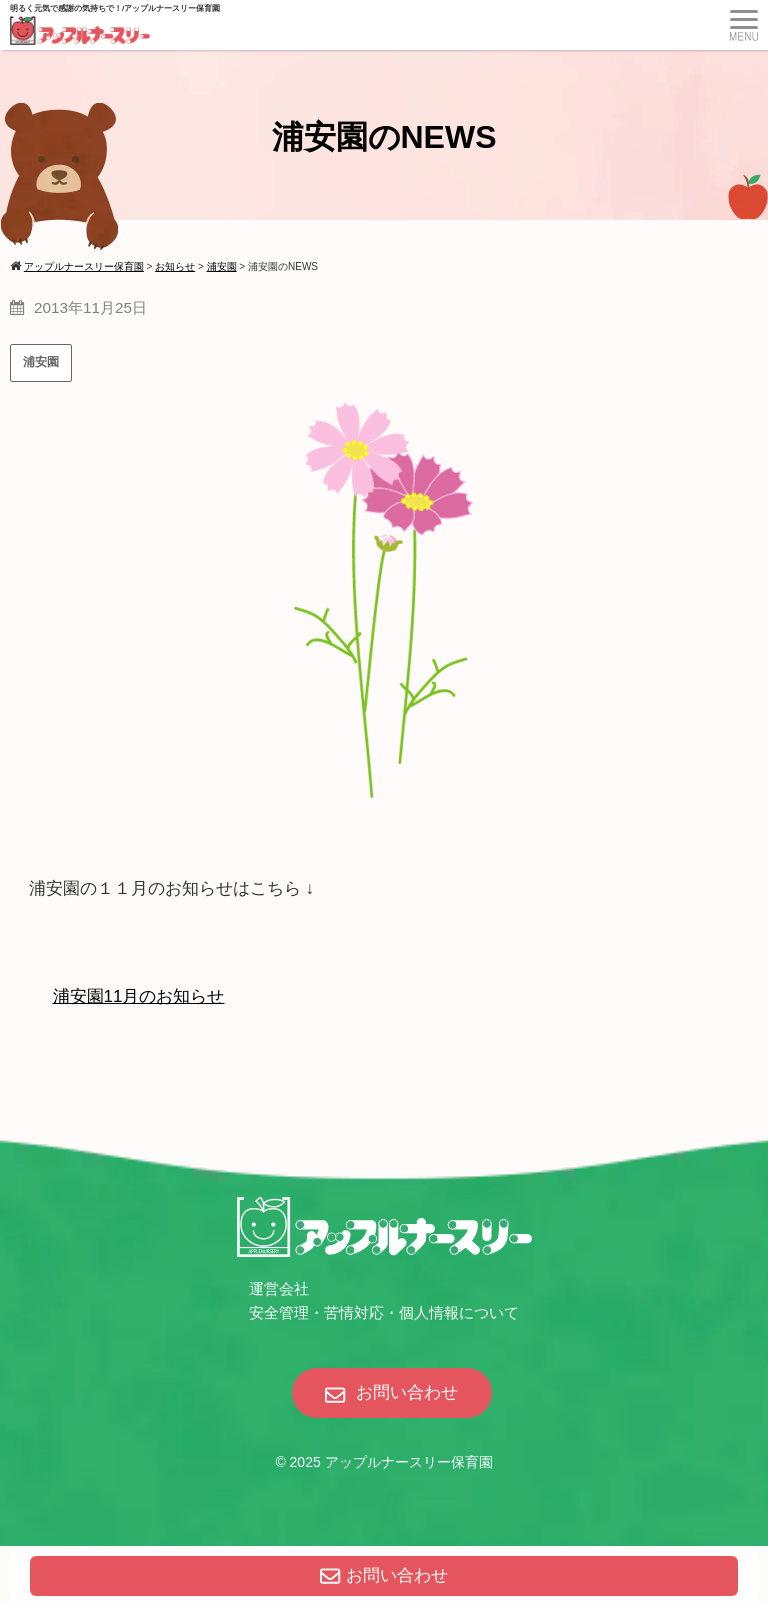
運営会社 (279, 1288)
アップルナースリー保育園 (409, 1462)
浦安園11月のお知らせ (139, 996)
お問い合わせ (384, 1575)
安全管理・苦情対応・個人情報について (384, 1312)
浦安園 (41, 362)
